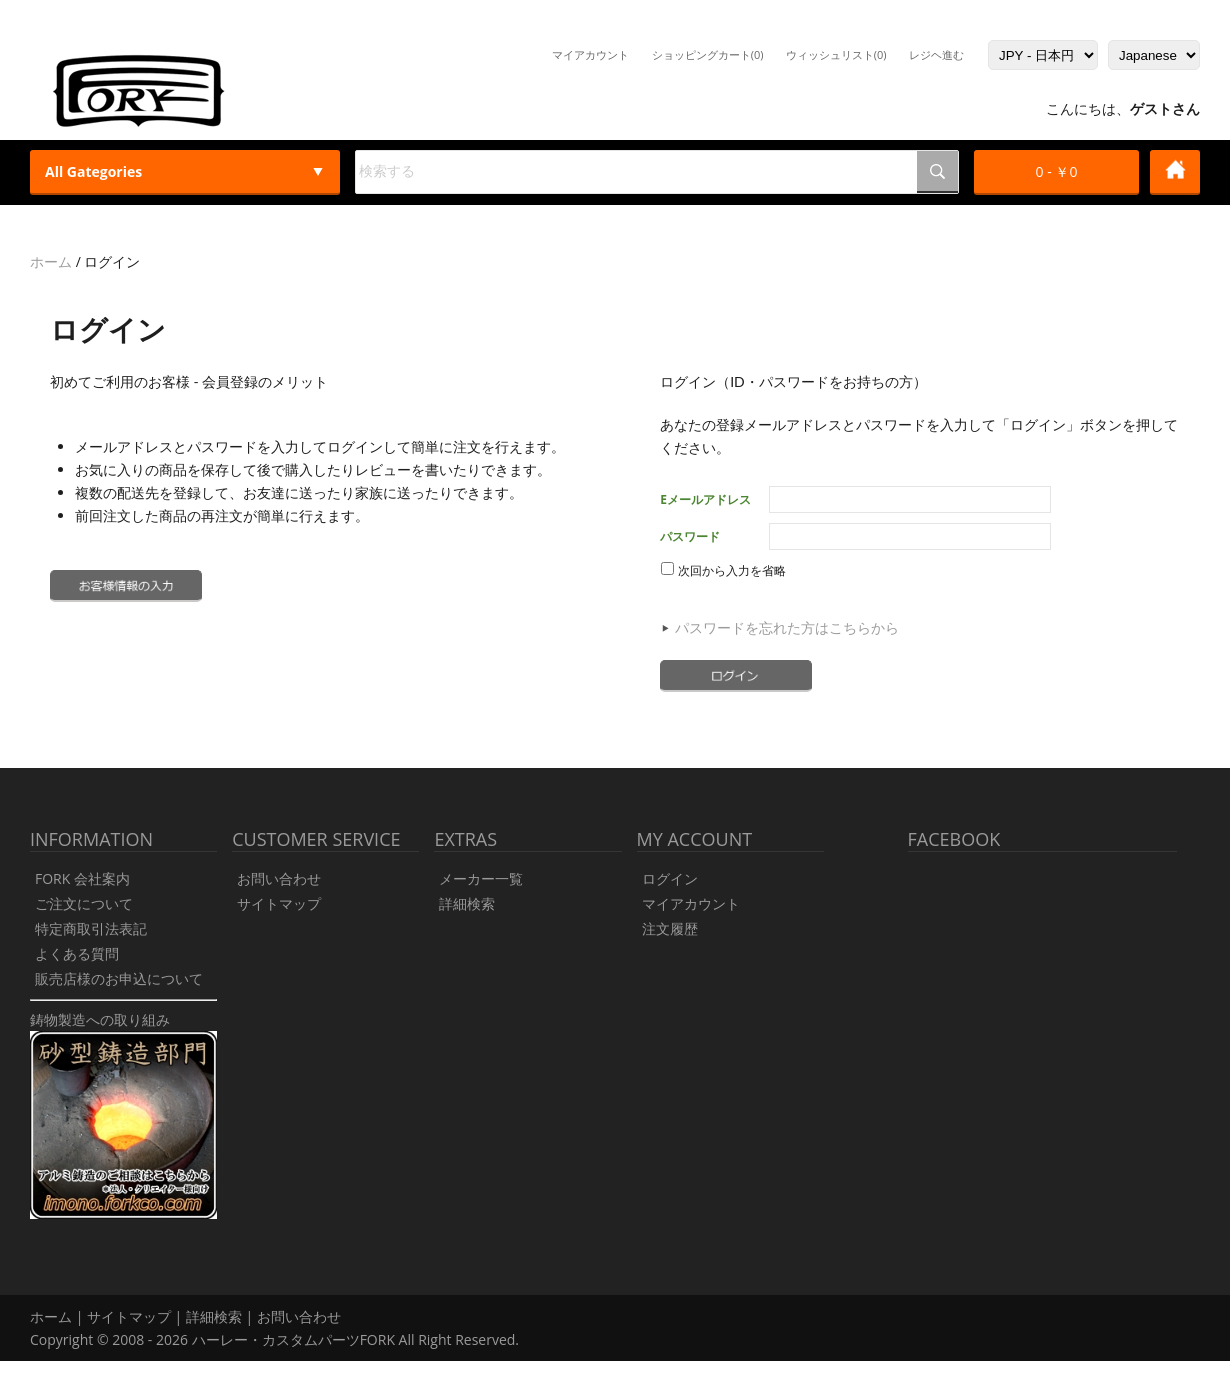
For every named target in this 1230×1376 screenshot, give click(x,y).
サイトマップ (279, 903)
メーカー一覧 (481, 878)
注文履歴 (670, 928)
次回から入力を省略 (723, 570)
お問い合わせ (279, 878)
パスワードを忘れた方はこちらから (787, 627)
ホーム (51, 261)
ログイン (670, 878)
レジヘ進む (936, 54)
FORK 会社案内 (82, 878)
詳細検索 (467, 903)
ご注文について (84, 903)
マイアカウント (590, 54)
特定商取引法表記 (91, 928)
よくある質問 (77, 953)
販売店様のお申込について (119, 978)
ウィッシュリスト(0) (836, 54)
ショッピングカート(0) (708, 54)
